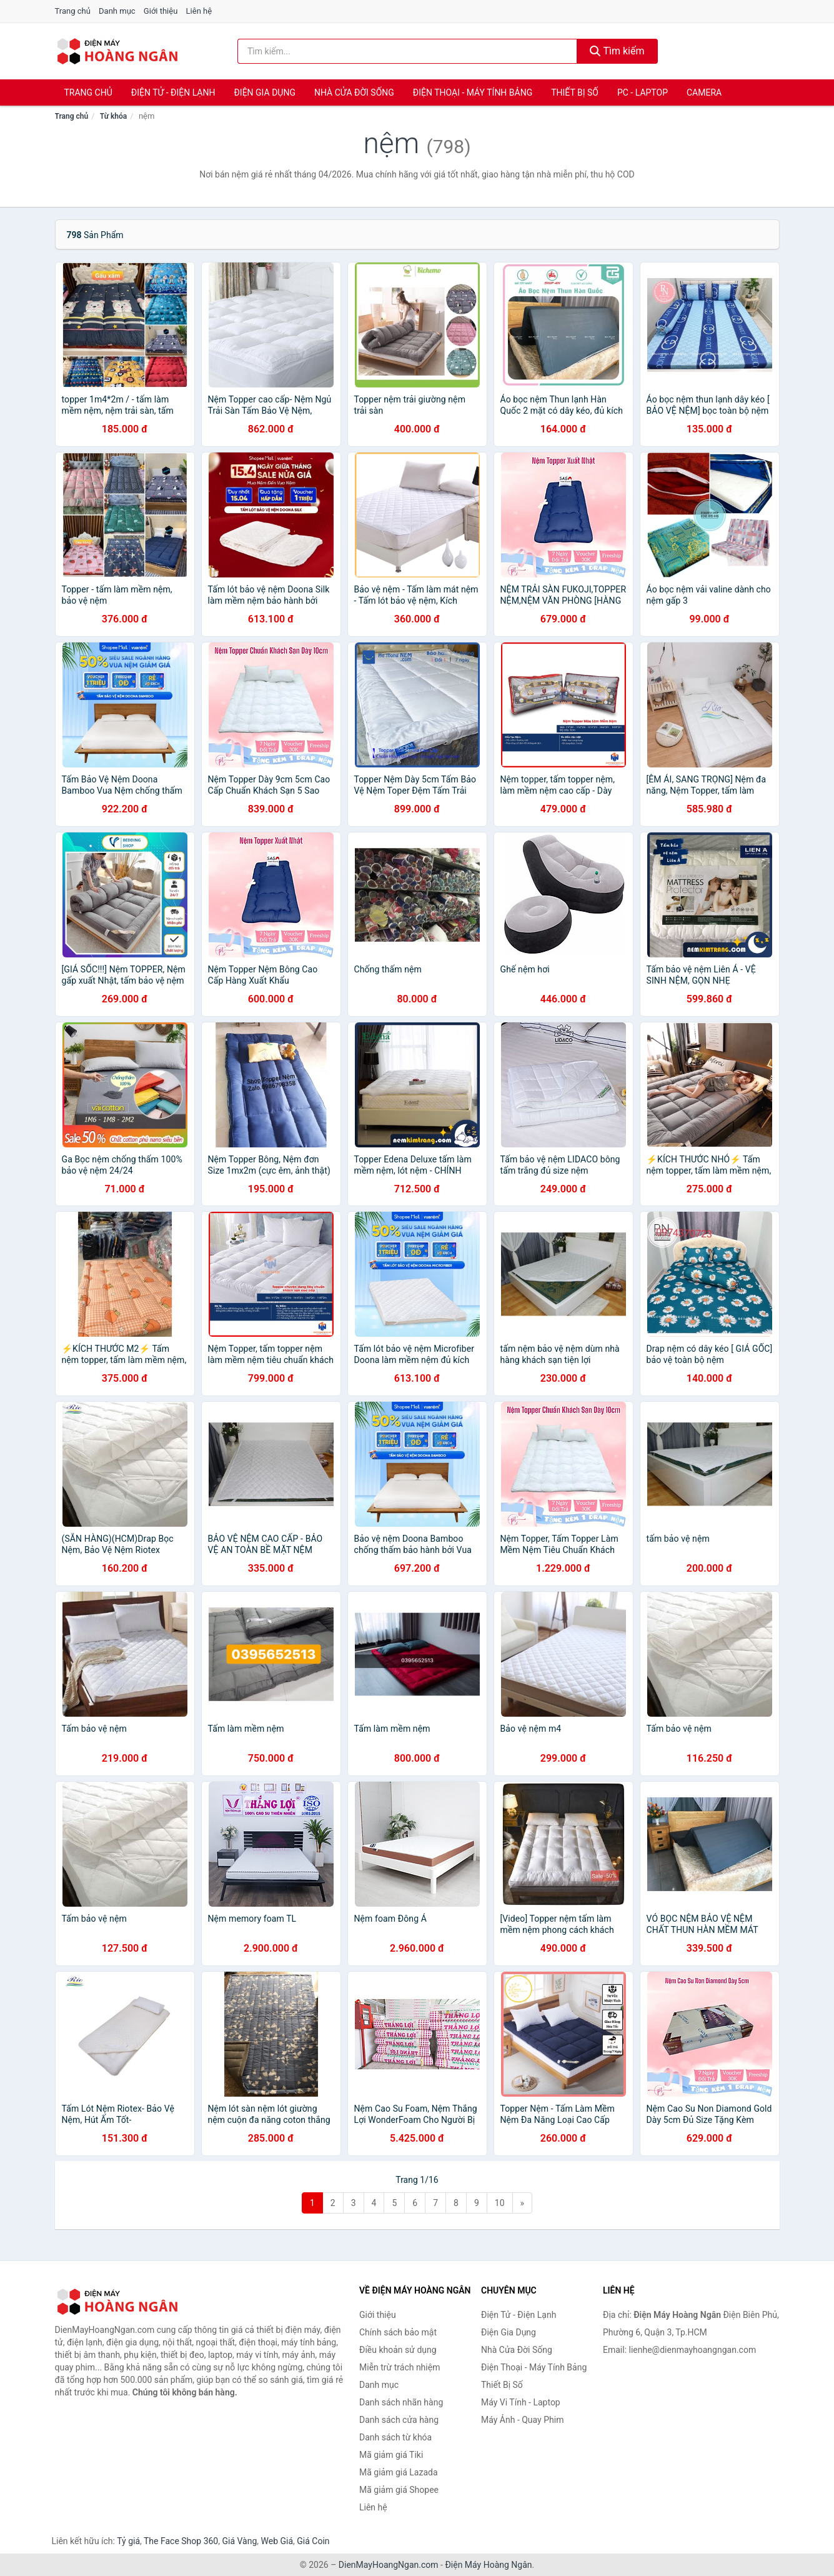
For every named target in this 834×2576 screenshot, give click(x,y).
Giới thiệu (160, 11)
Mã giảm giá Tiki (391, 2455)
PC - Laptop (642, 92)
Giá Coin (313, 2541)
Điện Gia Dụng (264, 92)
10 (500, 2203)
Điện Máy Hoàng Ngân (488, 2565)
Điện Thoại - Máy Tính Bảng (472, 92)
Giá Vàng (239, 2541)
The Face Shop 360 (181, 2541)
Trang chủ (73, 11)
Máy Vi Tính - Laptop (520, 2402)
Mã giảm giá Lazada (398, 2472)
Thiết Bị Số (574, 92)
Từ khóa (113, 116)
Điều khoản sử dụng (398, 2350)
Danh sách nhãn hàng (401, 2402)
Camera (704, 92)
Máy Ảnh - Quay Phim (522, 2420)
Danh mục (117, 11)
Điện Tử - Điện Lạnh (173, 92)
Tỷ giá (128, 2541)
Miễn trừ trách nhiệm (399, 2367)
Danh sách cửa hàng (399, 2420)
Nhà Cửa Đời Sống (354, 92)
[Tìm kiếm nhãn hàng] (407, 51)
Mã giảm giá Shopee (399, 2490)
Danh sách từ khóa (395, 2437)
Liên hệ (199, 11)
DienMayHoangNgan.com (389, 2565)
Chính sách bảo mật (398, 2332)
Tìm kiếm (617, 51)
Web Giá (277, 2541)
